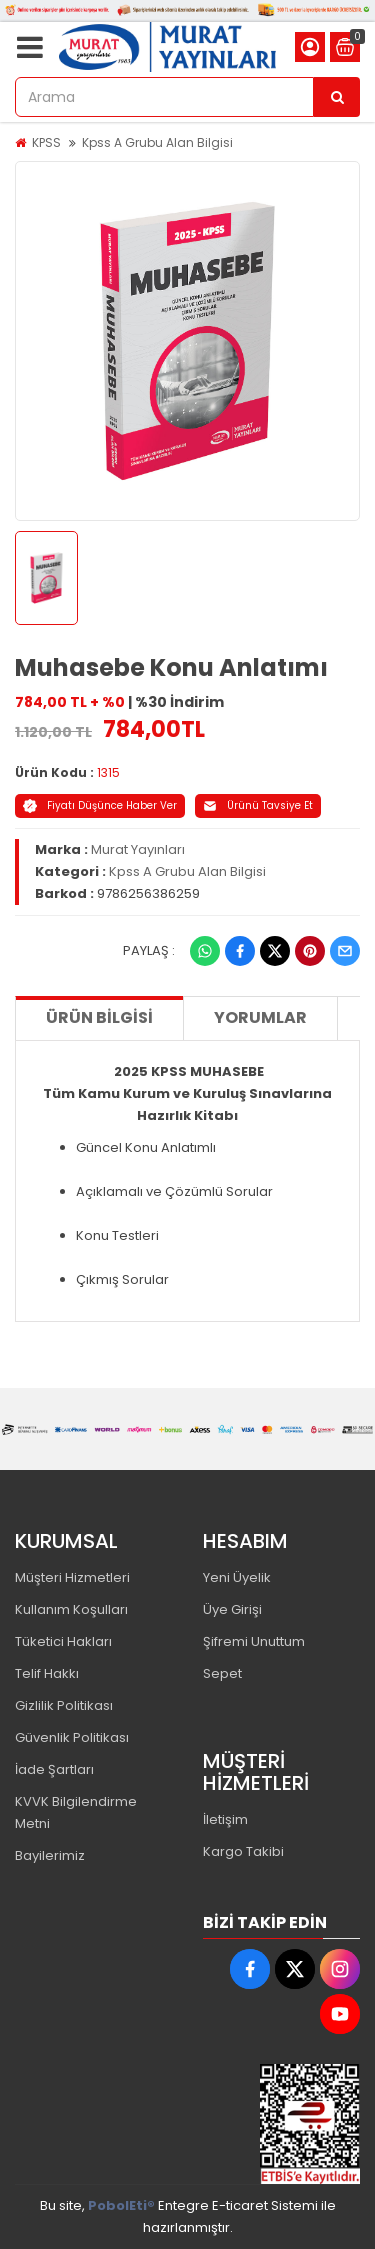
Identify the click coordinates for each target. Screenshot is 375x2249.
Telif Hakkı (47, 1673)
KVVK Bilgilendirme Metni (76, 1812)
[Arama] (337, 97)
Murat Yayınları (138, 849)
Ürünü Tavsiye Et (258, 805)
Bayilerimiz (50, 1855)
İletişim (225, 1819)
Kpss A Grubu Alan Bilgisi (157, 142)
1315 (108, 772)
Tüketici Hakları (63, 1641)
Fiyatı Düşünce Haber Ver (100, 805)
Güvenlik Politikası (72, 1737)
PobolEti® (121, 2205)
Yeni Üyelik (237, 1577)
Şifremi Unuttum (254, 1641)
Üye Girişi (232, 1609)
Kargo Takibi (243, 1851)
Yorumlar (260, 1017)
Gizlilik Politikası (64, 1705)
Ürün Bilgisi (99, 1017)
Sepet (222, 1673)
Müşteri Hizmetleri (72, 1577)
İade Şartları (54, 1769)
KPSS (46, 142)
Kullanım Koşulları (71, 1609)
